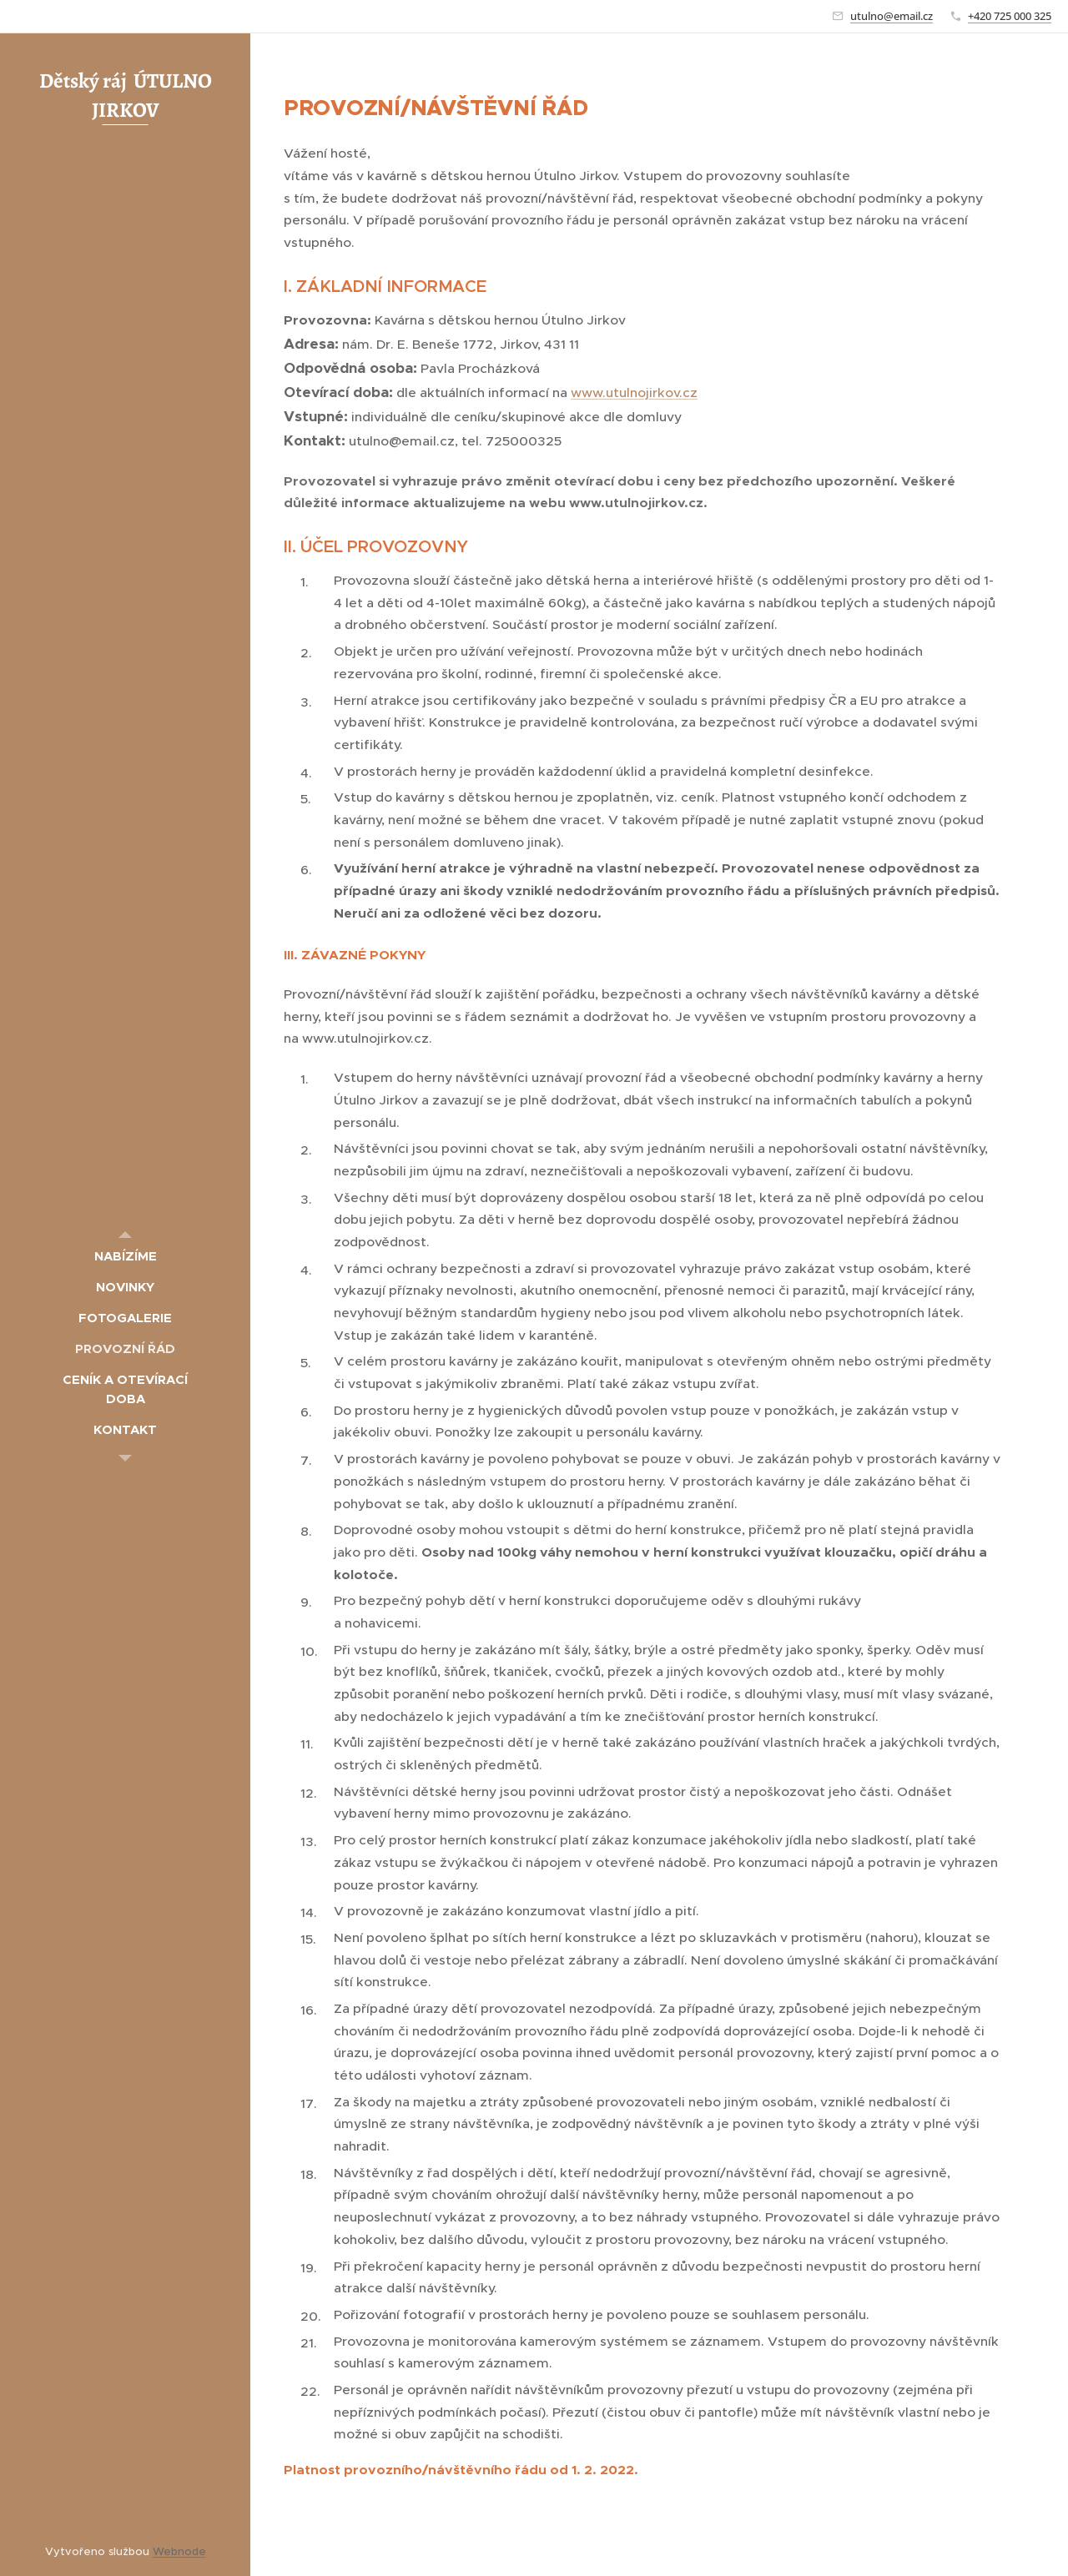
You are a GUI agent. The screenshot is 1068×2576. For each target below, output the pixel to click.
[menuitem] (125, 1255)
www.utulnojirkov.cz (634, 392)
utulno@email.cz (891, 15)
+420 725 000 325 (1009, 15)
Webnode (179, 2551)
